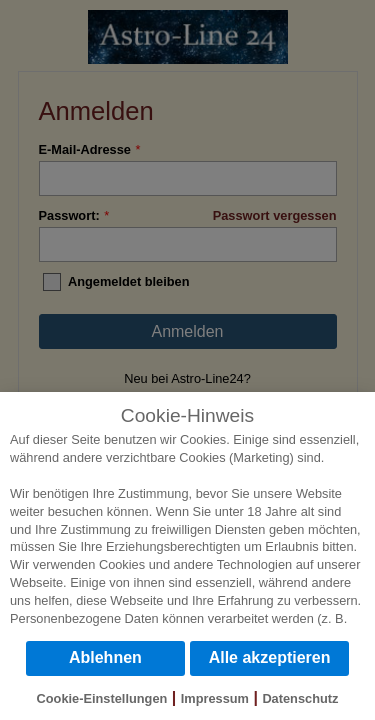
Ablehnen (105, 657)
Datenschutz (300, 698)
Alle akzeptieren (270, 657)
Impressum (215, 698)
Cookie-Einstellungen (102, 698)
